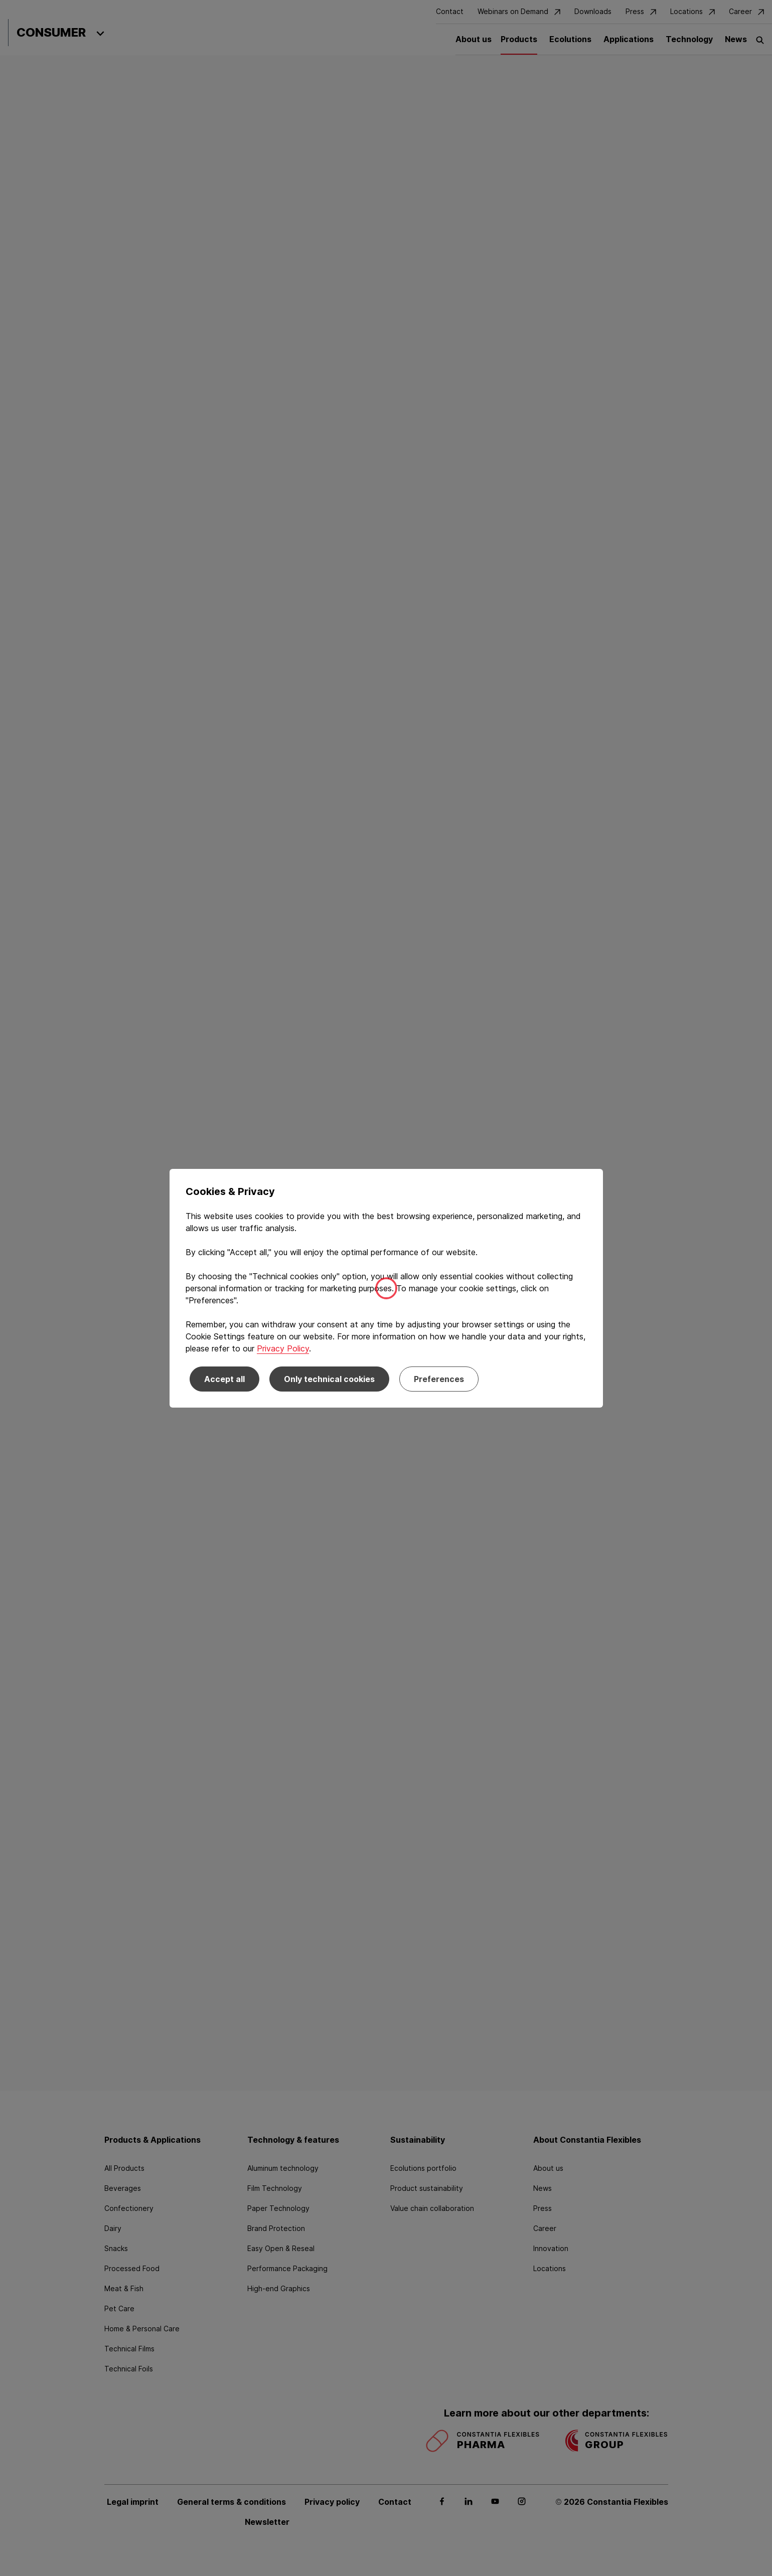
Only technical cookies (329, 1379)
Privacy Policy (283, 1348)
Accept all (224, 1379)
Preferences (439, 1379)
